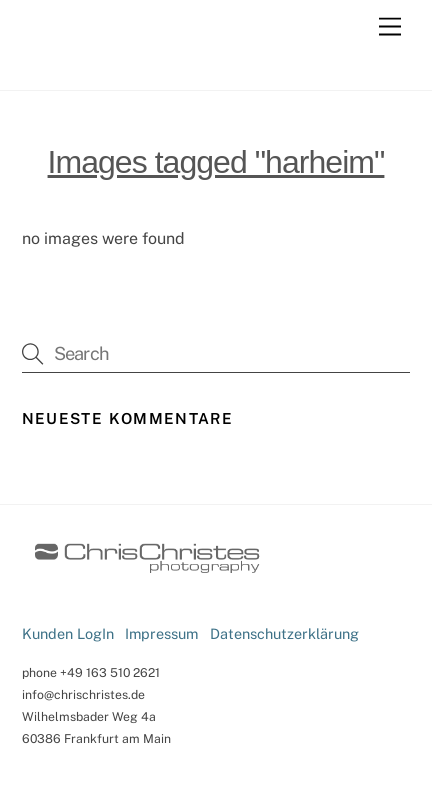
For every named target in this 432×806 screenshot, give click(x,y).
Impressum (161, 633)
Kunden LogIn (68, 633)
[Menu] (390, 27)
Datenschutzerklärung (284, 633)
